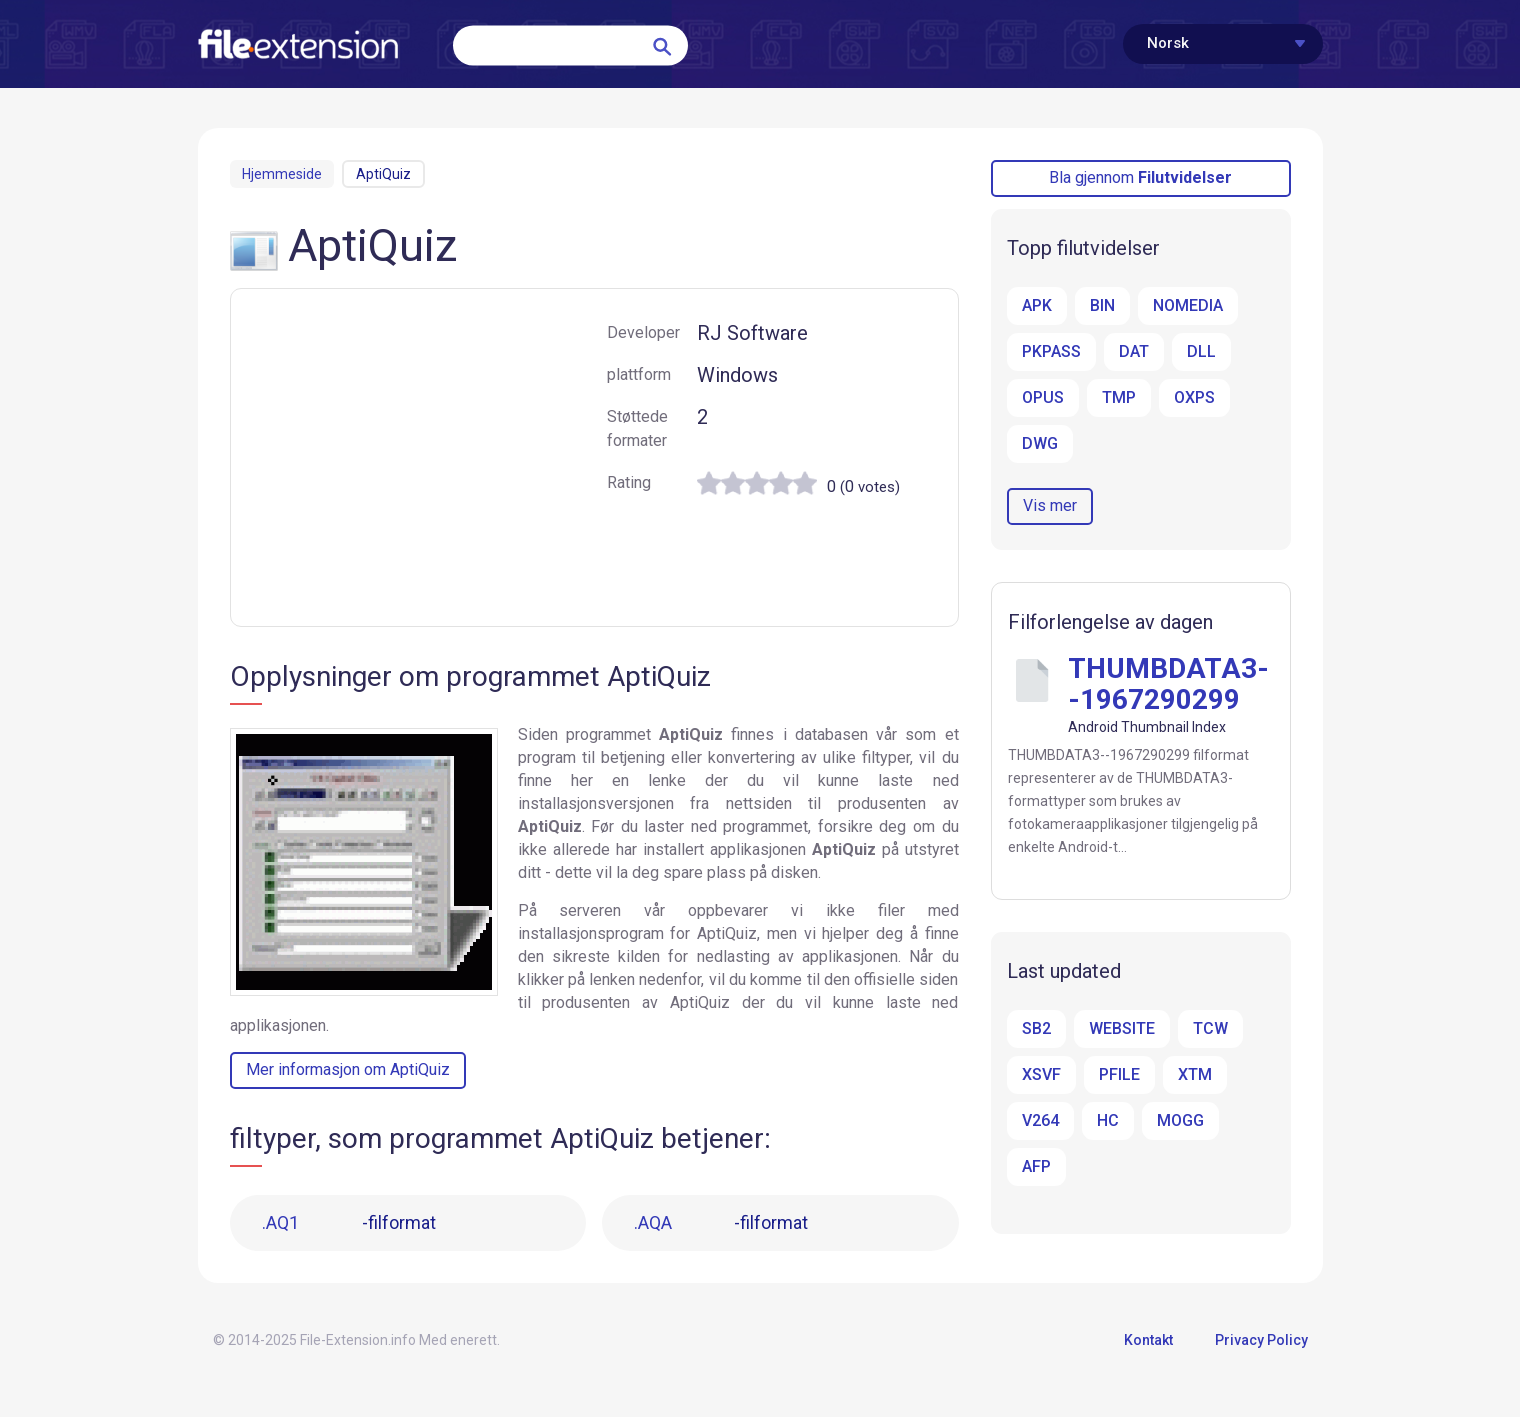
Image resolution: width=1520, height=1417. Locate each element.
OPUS (1043, 397)
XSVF (1041, 1074)
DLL (1201, 351)
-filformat (349, 1223)
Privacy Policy (1261, 1340)
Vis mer (1050, 505)
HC (1108, 1120)
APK (1037, 305)
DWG (1040, 443)
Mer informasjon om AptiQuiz (348, 1069)
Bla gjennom (1140, 177)
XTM (1195, 1074)
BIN (1102, 305)
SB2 (1036, 1028)
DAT (1134, 351)
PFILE (1119, 1074)
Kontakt (1148, 1340)
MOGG (1180, 1120)
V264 (1040, 1120)
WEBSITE (1122, 1028)
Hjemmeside (282, 174)
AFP (1036, 1166)
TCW (1210, 1028)
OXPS (1194, 397)
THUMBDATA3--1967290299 (1168, 684)
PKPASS (1051, 351)
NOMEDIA (1188, 305)
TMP (1119, 397)
